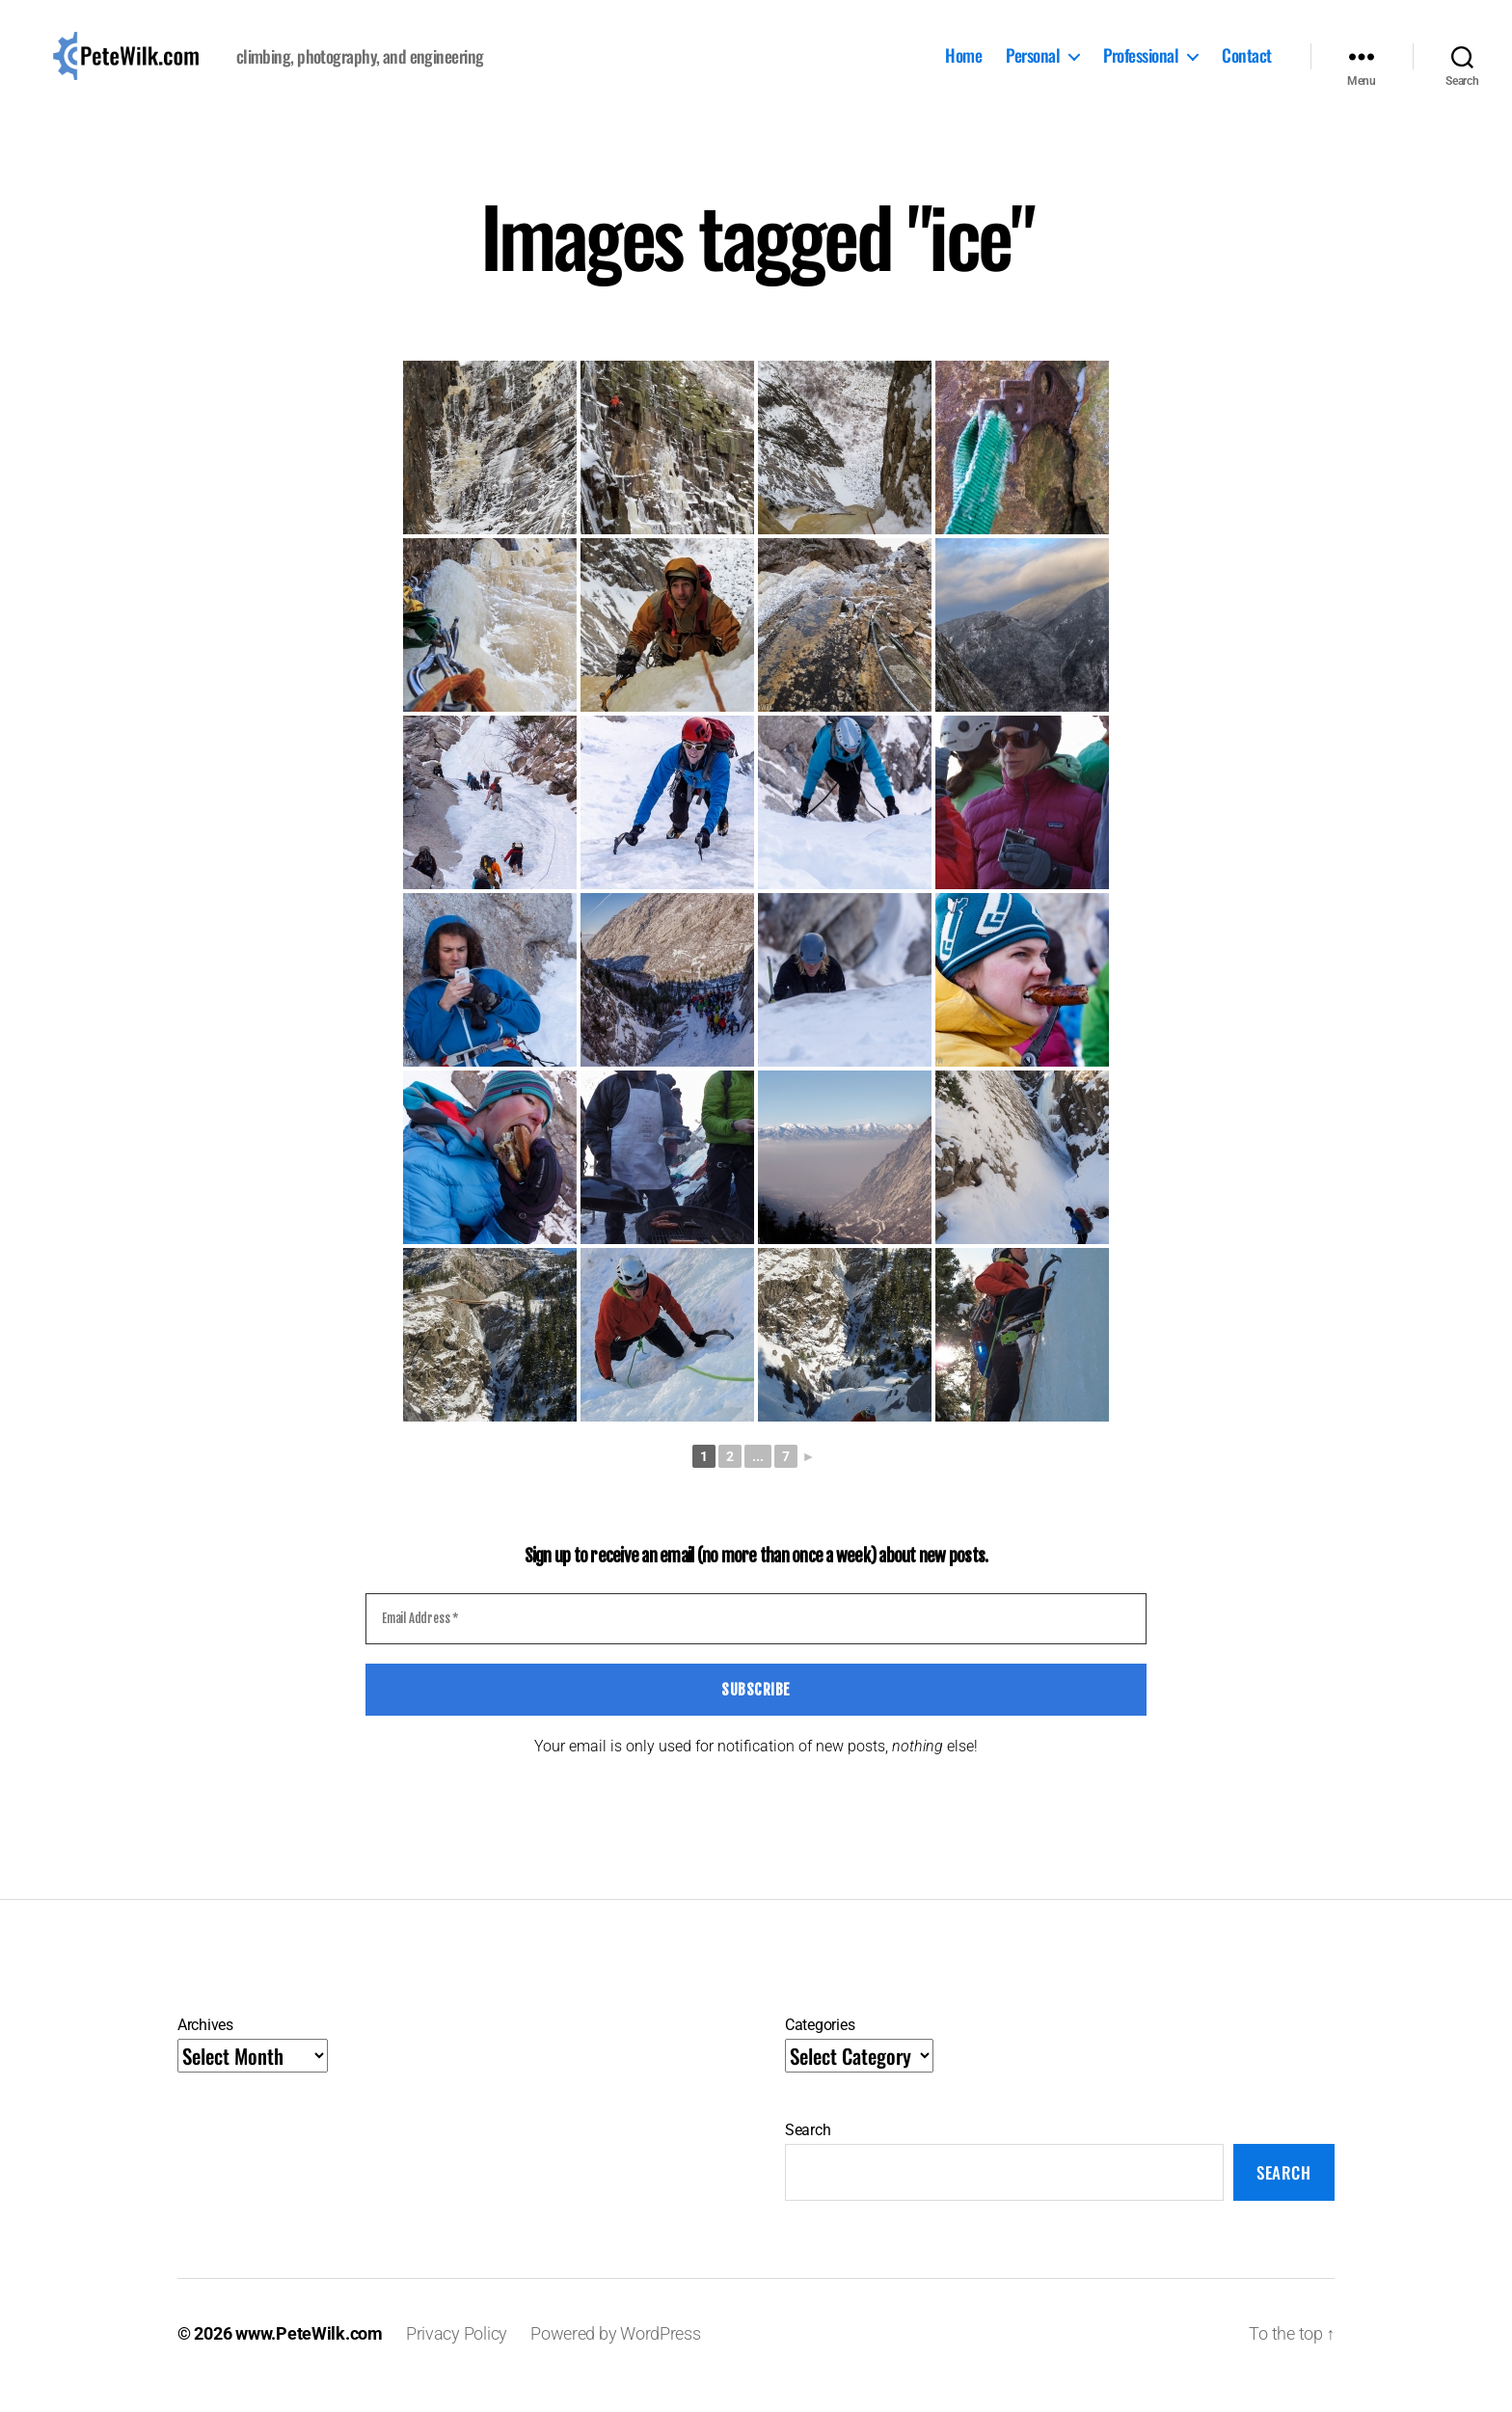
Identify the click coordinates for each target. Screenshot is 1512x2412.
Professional (1140, 68)
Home (963, 68)
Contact (1247, 68)
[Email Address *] (756, 1643)
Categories (819, 2049)
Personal (1033, 68)
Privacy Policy (456, 2357)
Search (807, 2154)
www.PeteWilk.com (309, 2357)
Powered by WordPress (615, 2357)
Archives (205, 2049)
